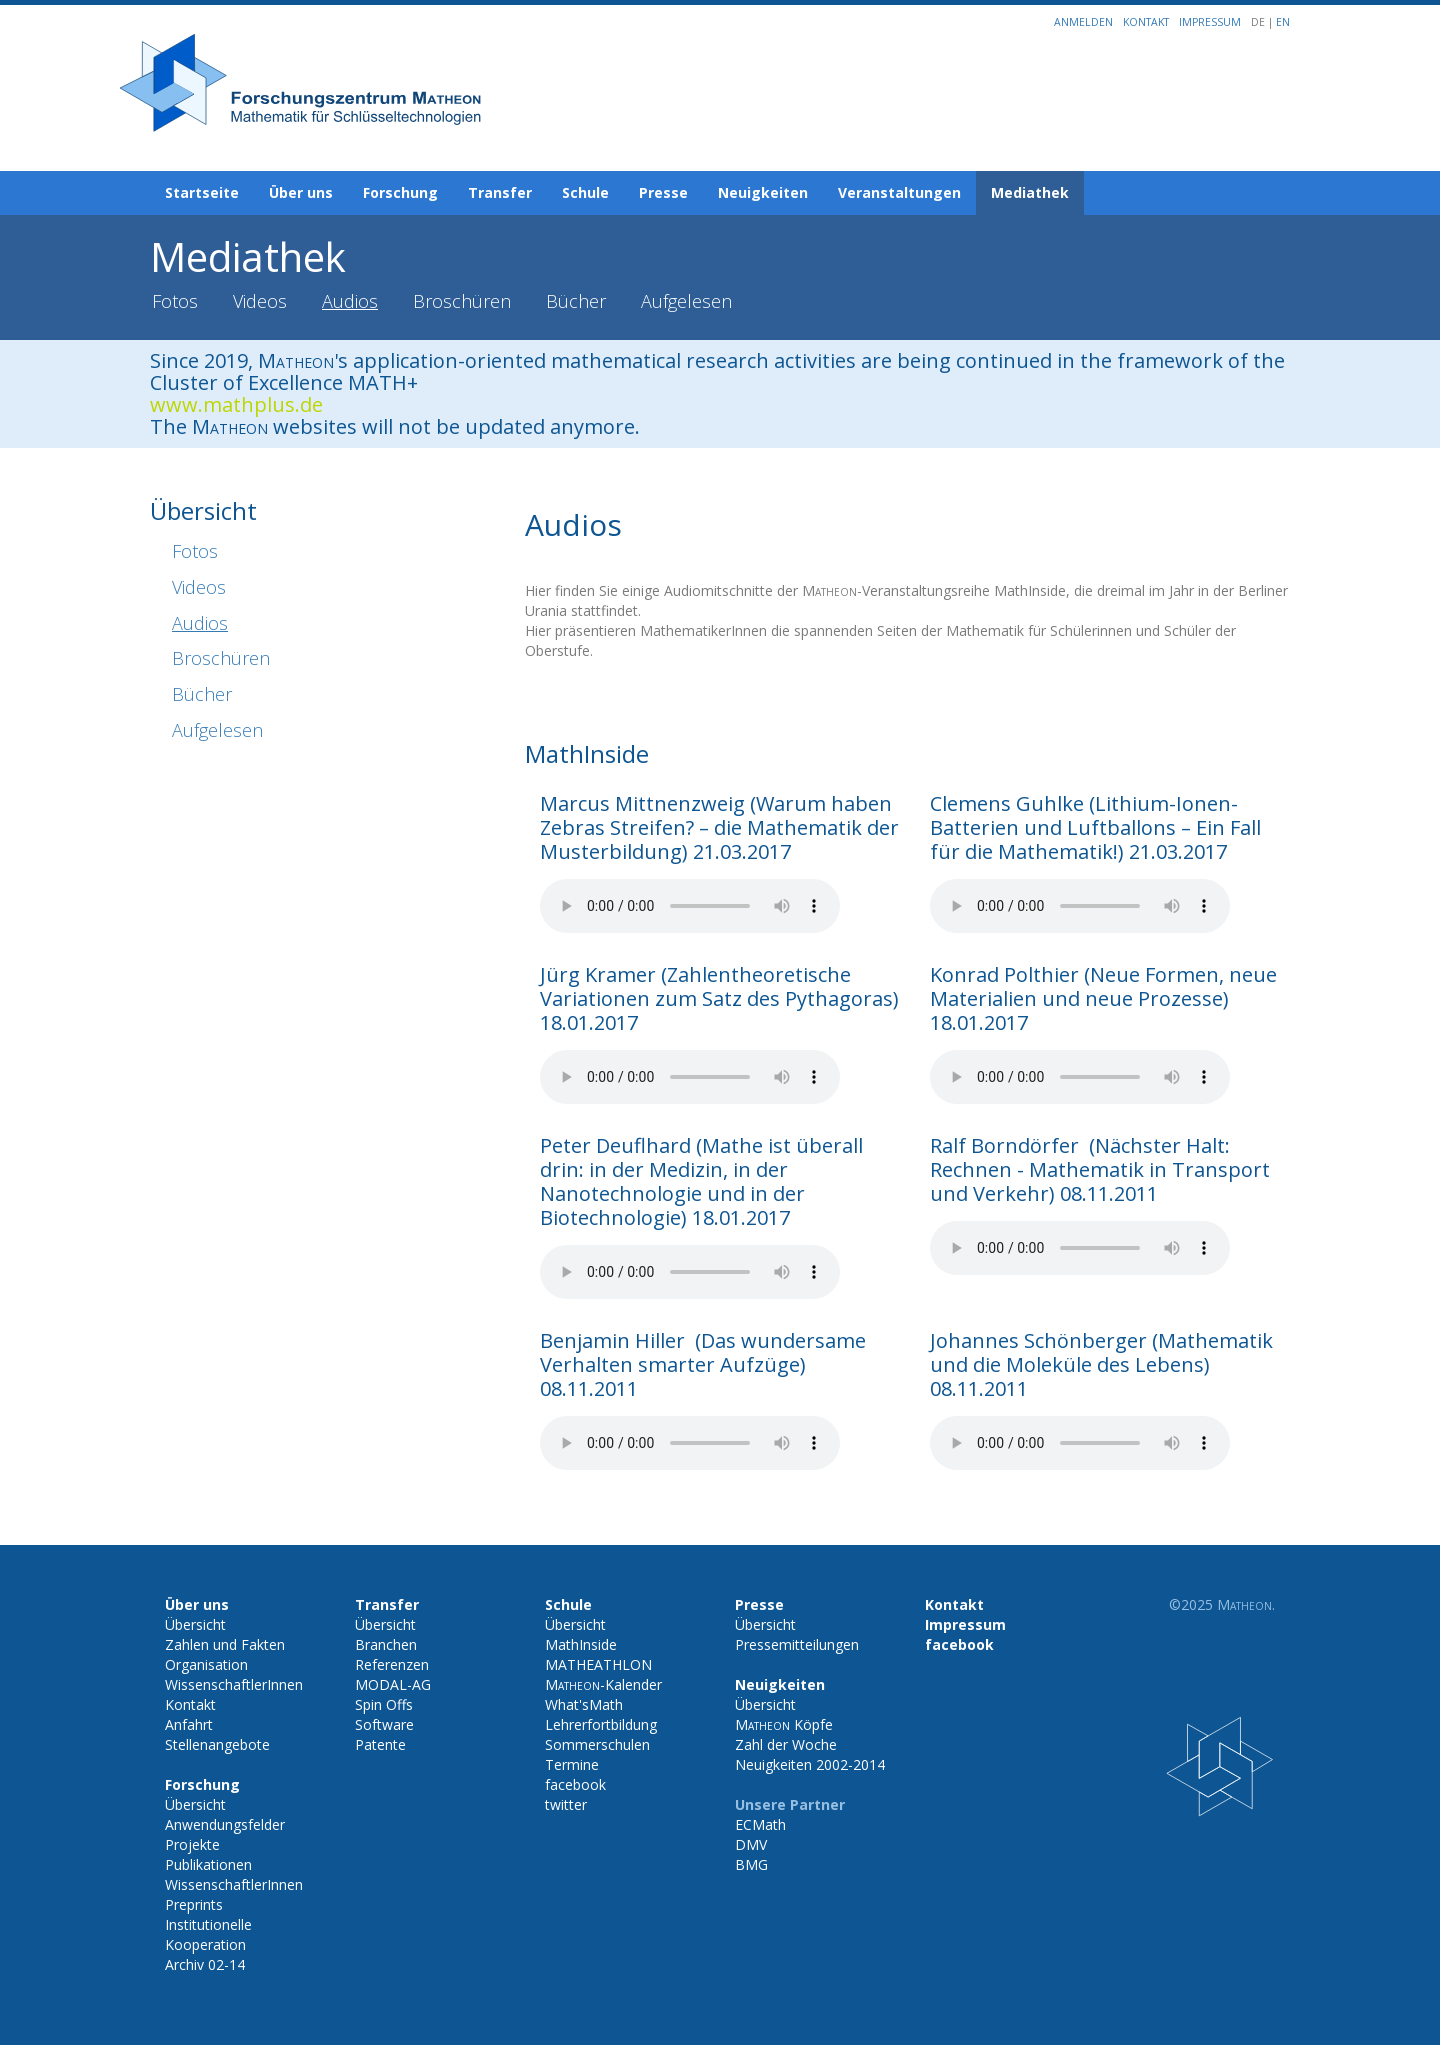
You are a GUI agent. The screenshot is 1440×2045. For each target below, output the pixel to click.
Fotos (175, 301)
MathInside (581, 1644)
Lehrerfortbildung (601, 1724)
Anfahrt (189, 1724)
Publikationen (208, 1864)
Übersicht (195, 1624)
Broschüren (462, 301)
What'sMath (584, 1704)
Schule (585, 192)
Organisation (206, 1664)
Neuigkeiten (763, 192)
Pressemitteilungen (797, 1644)
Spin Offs (384, 1704)
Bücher (576, 301)
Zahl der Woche (786, 1744)
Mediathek (1030, 192)
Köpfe (784, 1724)
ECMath (760, 1824)
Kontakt (1146, 22)
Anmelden (1083, 22)
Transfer (500, 192)
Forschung (400, 192)
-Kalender (603, 1684)
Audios (350, 301)
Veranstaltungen (899, 192)
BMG (751, 1864)
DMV (751, 1844)
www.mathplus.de (236, 404)
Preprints (194, 1904)
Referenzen (392, 1664)
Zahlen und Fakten (225, 1644)
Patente (380, 1744)
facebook (575, 1784)
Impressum (1210, 22)
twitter (566, 1804)
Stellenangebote (217, 1744)
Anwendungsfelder (225, 1824)
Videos (260, 301)
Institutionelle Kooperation (208, 1934)
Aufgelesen (686, 301)
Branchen (386, 1644)
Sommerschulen (597, 1744)
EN (1283, 22)
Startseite (202, 192)
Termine (572, 1764)
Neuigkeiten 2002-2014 (810, 1764)
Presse (663, 192)
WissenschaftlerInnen (234, 1684)
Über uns (301, 192)
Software (384, 1724)
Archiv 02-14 (205, 1964)
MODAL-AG (393, 1684)
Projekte (192, 1844)
